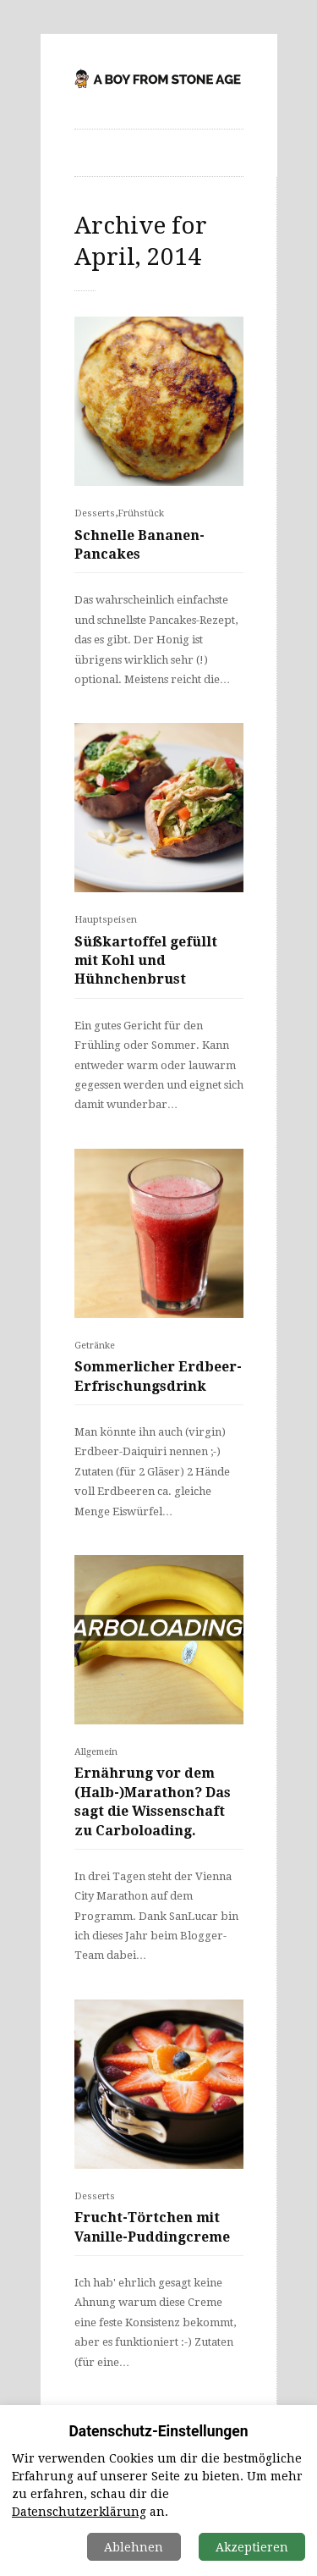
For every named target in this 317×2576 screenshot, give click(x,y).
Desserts (94, 513)
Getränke (94, 1345)
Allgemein (96, 1751)
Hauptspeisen (105, 919)
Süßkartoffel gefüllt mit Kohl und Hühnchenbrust (145, 961)
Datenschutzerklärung (79, 2511)
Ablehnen (133, 2547)
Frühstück (141, 513)
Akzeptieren (252, 2547)
